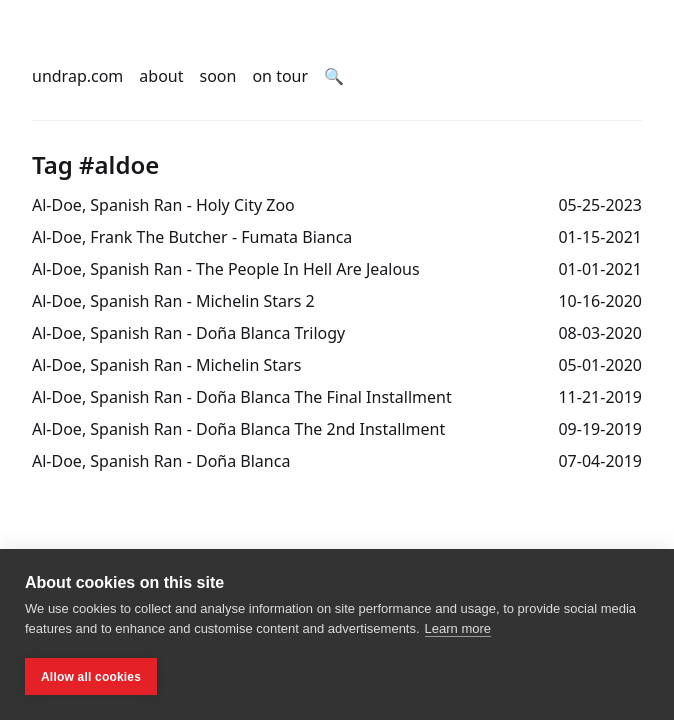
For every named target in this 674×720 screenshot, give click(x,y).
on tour (280, 76)
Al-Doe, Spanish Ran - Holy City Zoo (163, 205)
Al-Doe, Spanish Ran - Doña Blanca (161, 461)
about (161, 76)
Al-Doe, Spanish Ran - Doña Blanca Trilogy (188, 333)
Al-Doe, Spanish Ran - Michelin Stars (166, 365)
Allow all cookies (91, 677)
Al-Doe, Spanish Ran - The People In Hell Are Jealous (226, 269)
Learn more (458, 628)
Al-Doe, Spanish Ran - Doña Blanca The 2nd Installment (238, 429)
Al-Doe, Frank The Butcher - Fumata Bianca (192, 237)
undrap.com (77, 76)
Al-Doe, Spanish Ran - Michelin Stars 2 (173, 301)
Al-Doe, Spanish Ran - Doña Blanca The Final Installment (242, 397)
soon (218, 76)
